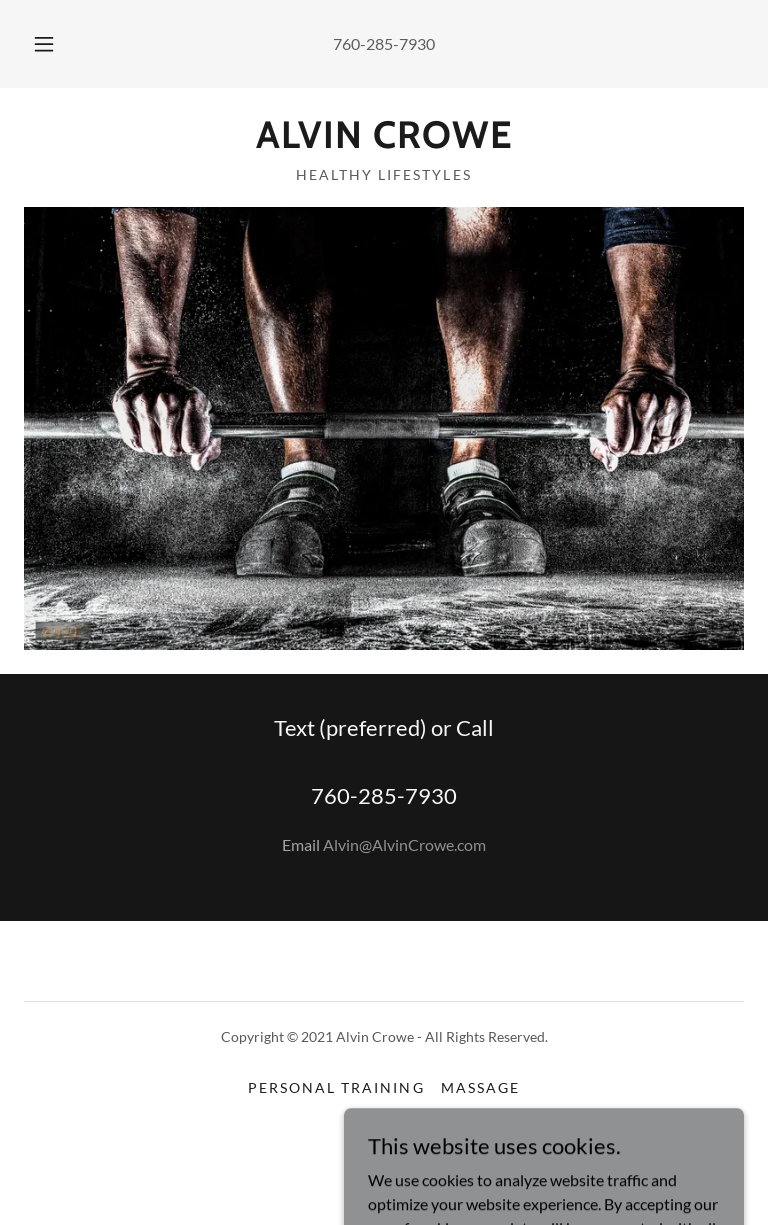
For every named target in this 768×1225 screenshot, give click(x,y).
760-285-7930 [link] (384, 43)
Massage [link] (480, 1087)
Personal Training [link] (336, 1087)
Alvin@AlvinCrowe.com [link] (404, 844)
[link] (384, 141)
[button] (55, 44)
